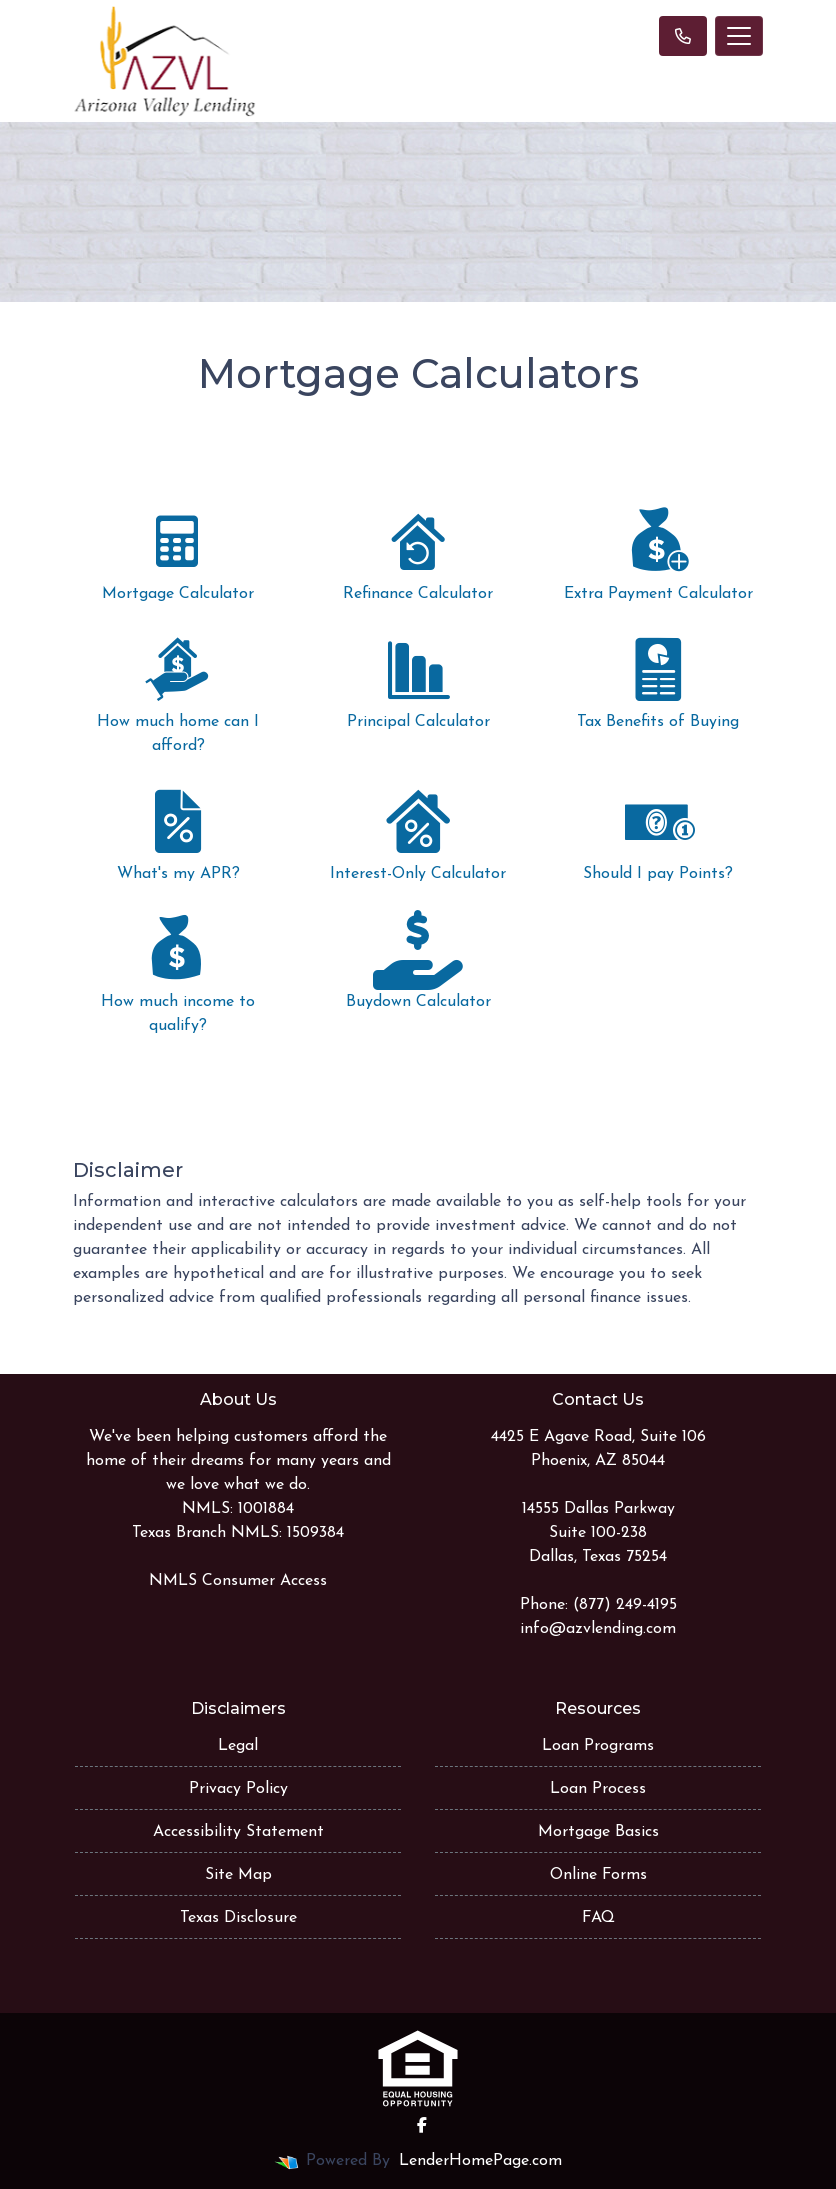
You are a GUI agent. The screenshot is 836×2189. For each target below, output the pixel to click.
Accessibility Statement (238, 1832)
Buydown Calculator (418, 960)
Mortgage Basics (598, 1832)
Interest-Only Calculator (418, 832)
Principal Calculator (418, 680)
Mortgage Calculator (178, 552)
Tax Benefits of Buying (658, 680)
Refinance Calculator (418, 552)
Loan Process (598, 1789)
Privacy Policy (238, 1789)
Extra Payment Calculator (658, 552)
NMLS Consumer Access (238, 1581)
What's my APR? (178, 832)
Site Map (238, 1875)
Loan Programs (598, 1746)
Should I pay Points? (658, 832)
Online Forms (598, 1875)
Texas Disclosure (238, 1918)
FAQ (598, 1918)
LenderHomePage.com (480, 2161)
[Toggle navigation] (739, 36)
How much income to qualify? (178, 972)
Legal (238, 1746)
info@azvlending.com (598, 1629)
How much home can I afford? (178, 692)
